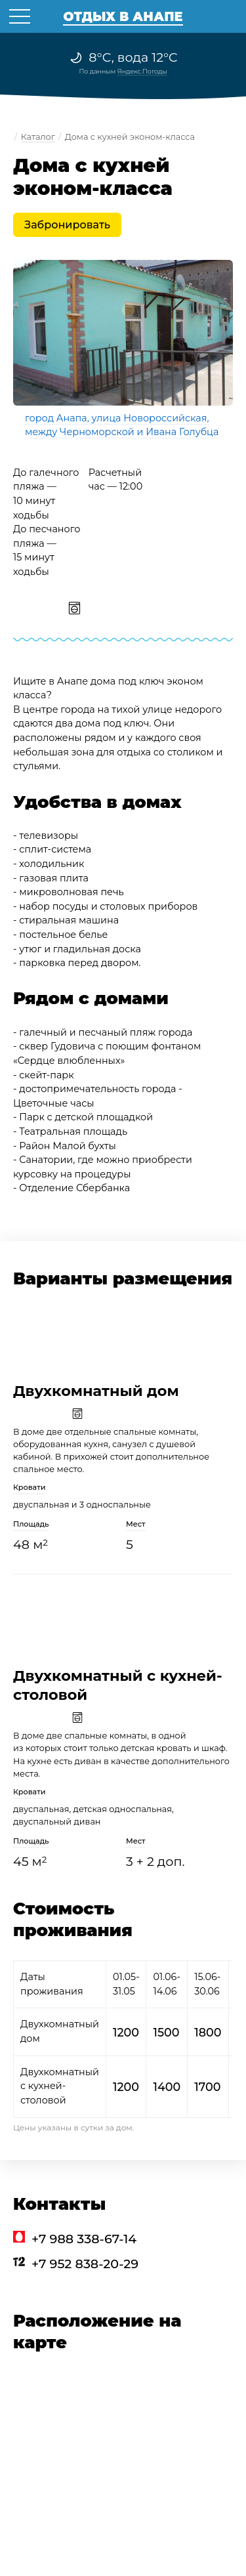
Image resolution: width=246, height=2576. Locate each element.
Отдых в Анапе (122, 16)
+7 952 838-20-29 (84, 2263)
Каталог (38, 137)
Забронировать (67, 225)
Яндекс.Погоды (142, 71)
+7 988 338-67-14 (83, 2239)
